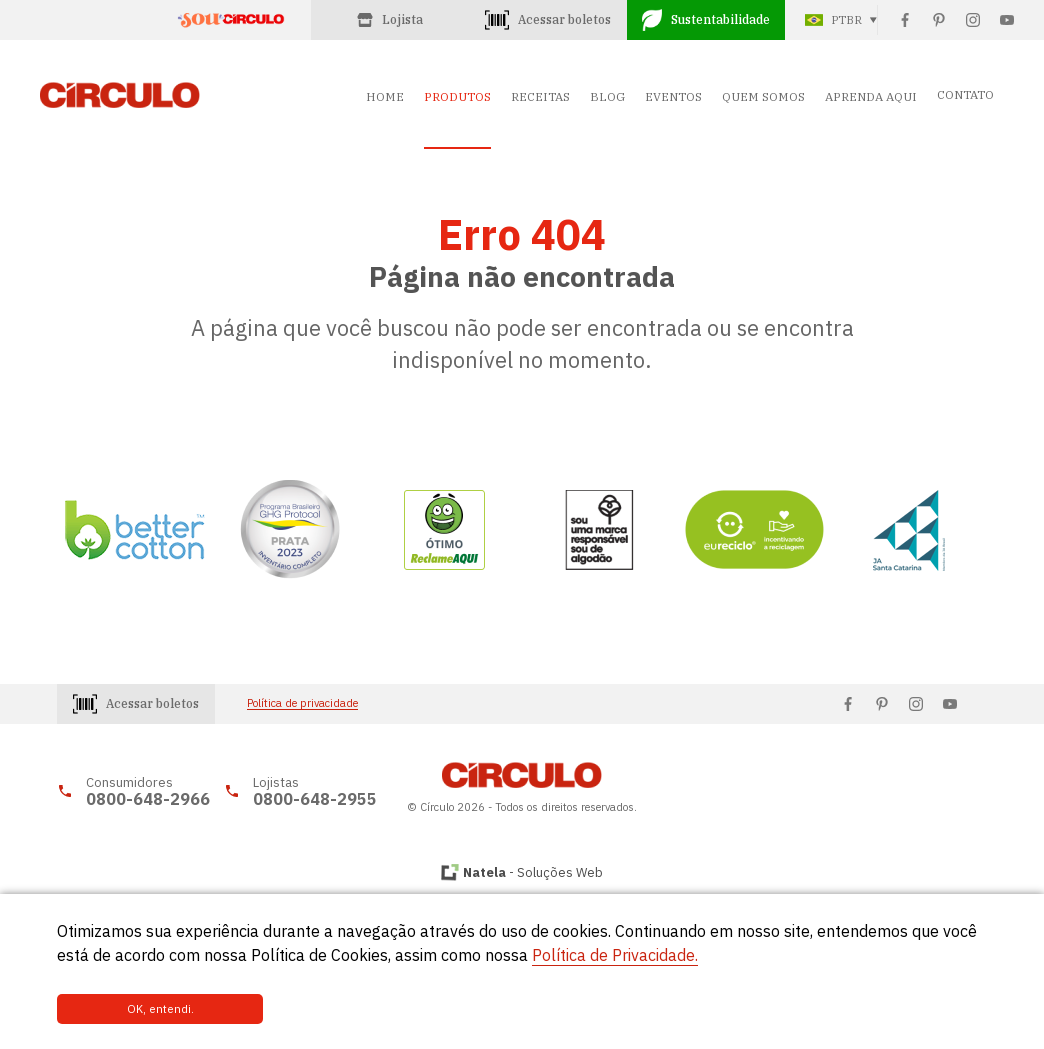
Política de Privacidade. (615, 956)
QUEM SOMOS (763, 96)
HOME (385, 96)
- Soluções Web (533, 872)
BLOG (607, 96)
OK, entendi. (124, 1009)
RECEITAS (540, 96)
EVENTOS (673, 96)
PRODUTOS (457, 96)
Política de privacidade (302, 703)
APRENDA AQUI (871, 96)
